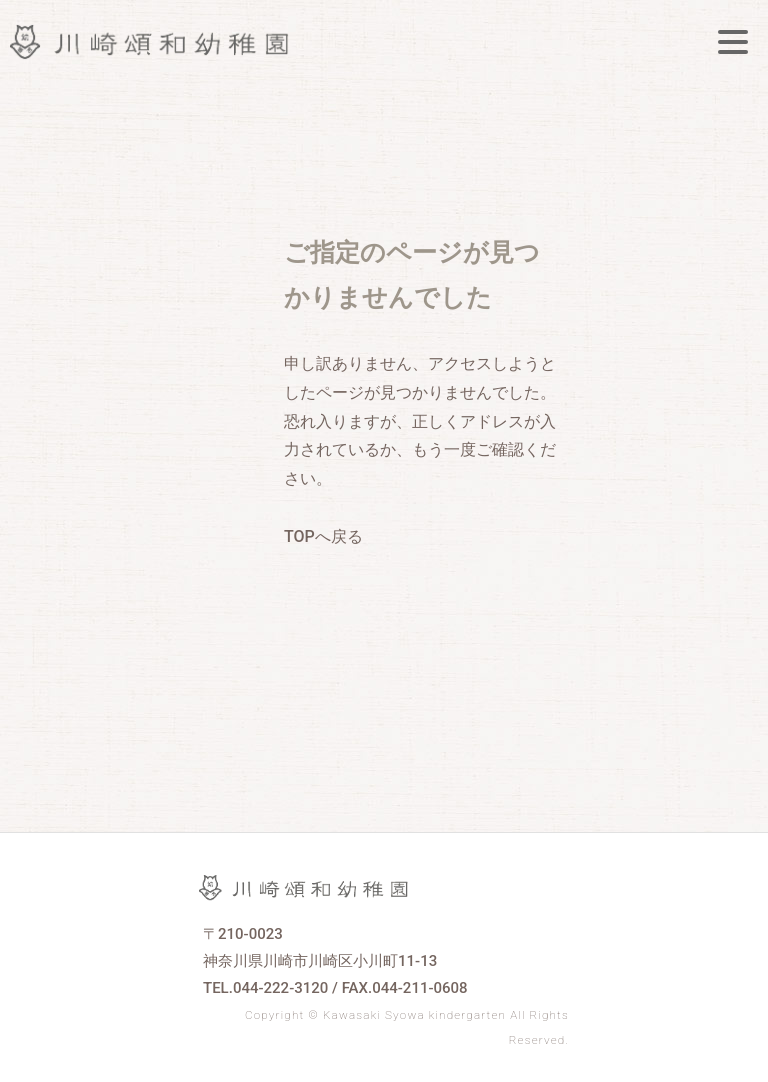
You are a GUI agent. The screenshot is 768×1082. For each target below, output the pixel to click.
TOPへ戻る (323, 536)
